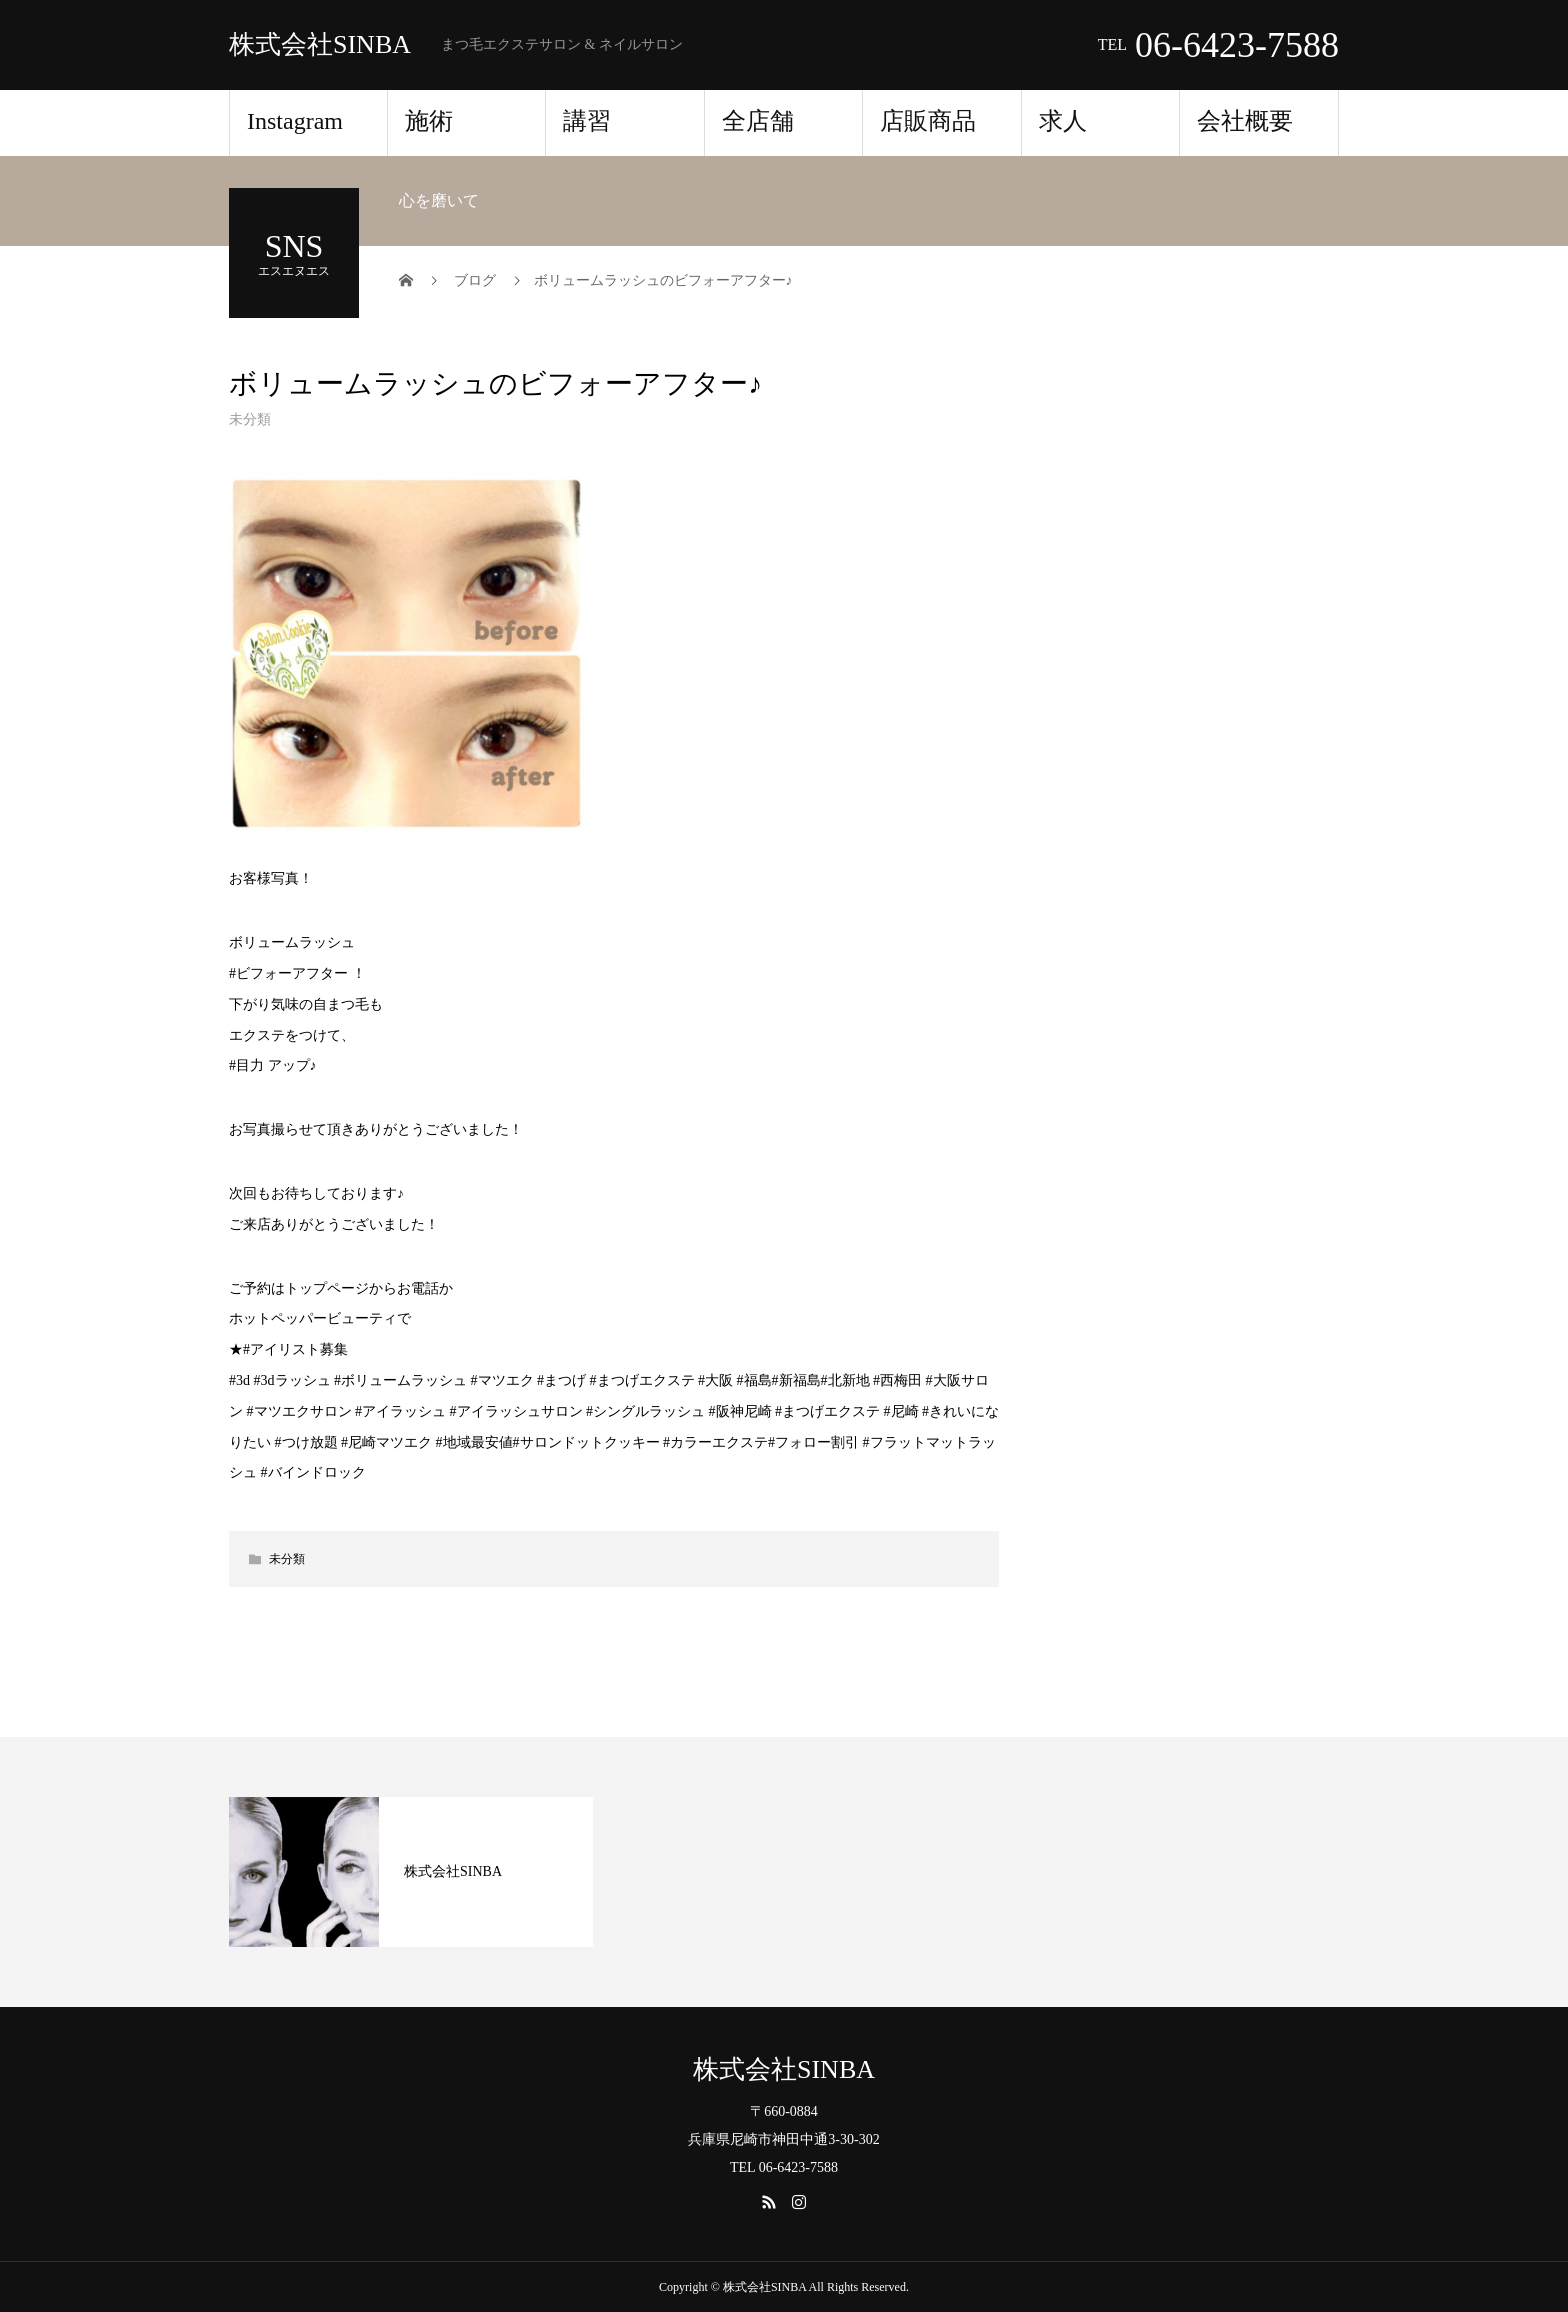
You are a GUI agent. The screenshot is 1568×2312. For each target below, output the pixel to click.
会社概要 (1245, 121)
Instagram (295, 121)
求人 (1063, 121)
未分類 (250, 419)
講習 (599, 121)
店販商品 (928, 121)
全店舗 (758, 121)
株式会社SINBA (320, 45)
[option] (411, 1872)
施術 (429, 121)
